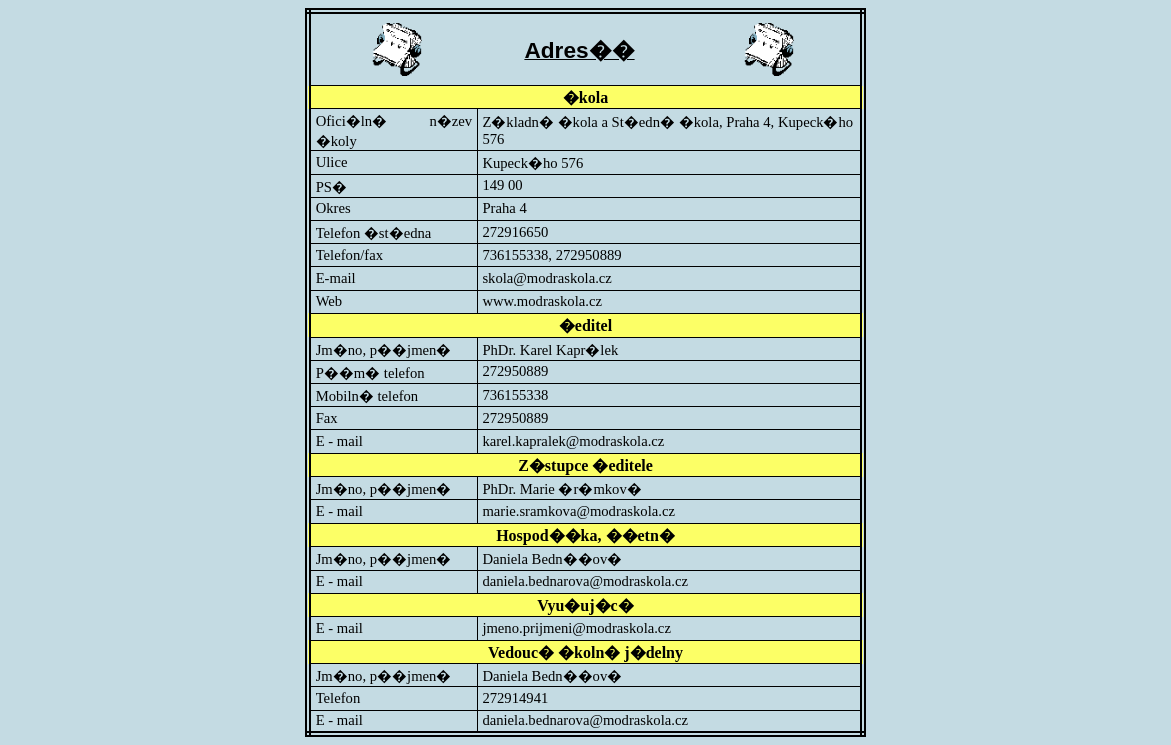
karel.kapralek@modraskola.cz (573, 441)
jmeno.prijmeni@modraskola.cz (576, 628)
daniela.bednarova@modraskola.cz (585, 581)
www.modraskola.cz (542, 301)
